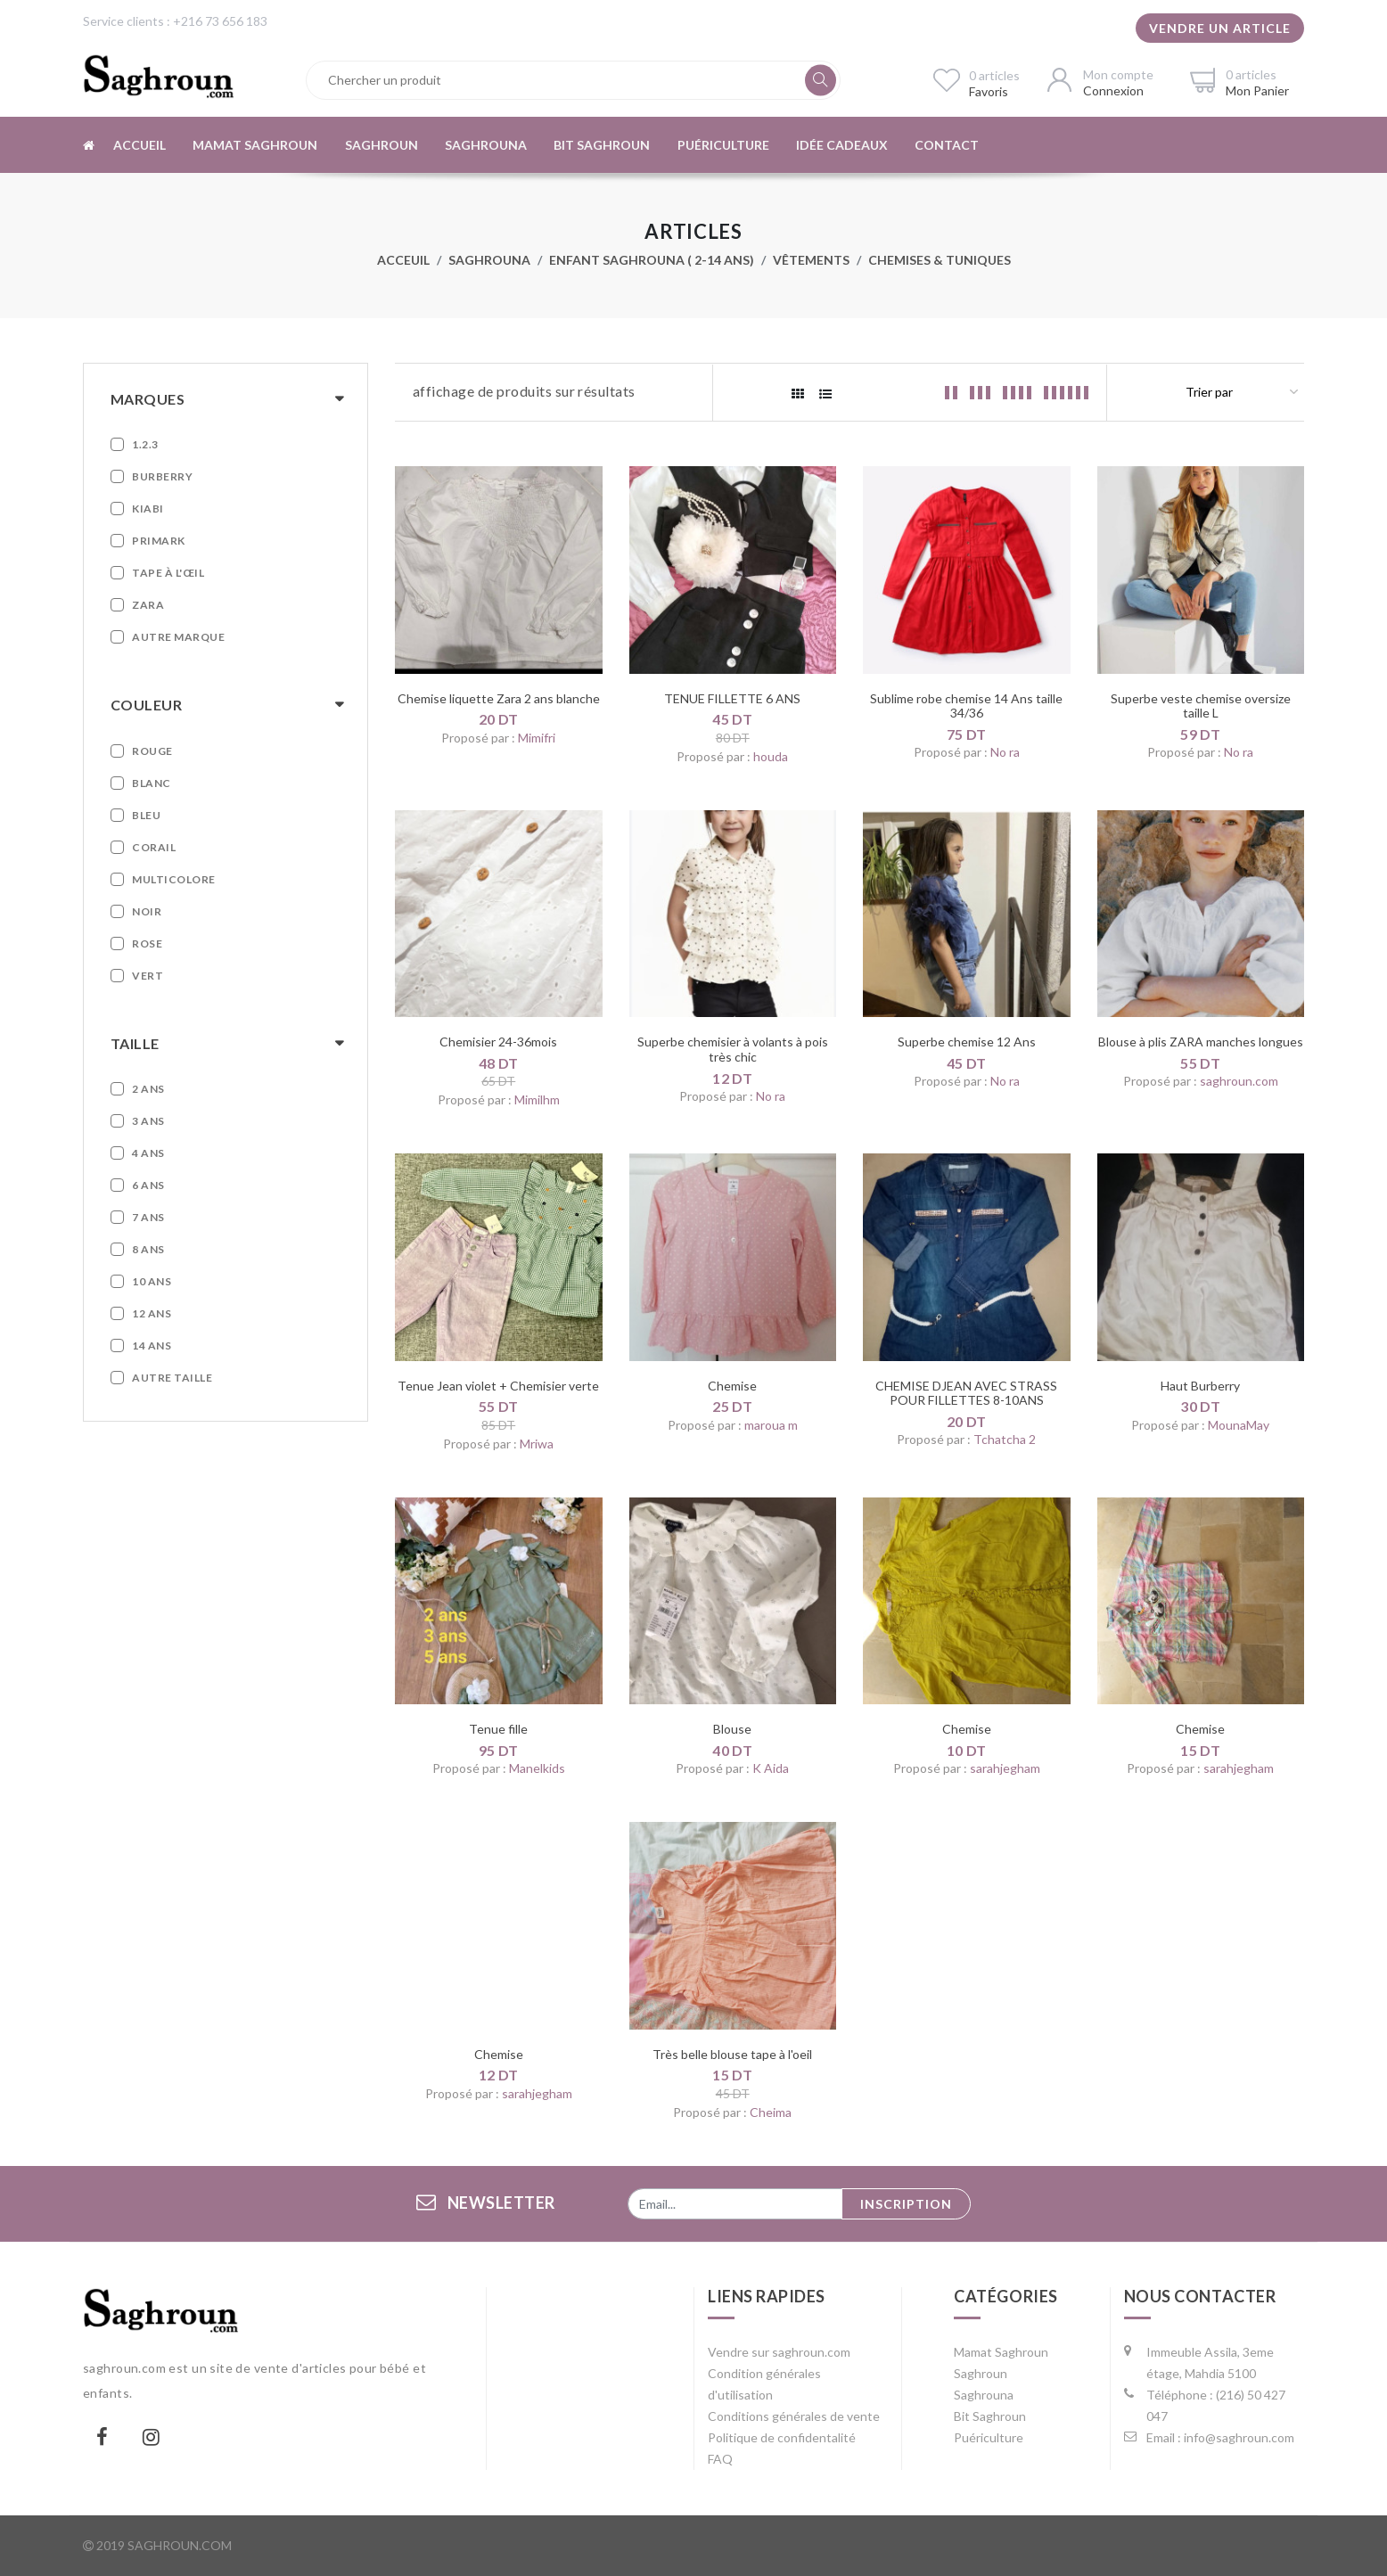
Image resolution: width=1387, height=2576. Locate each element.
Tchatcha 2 (1004, 1439)
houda (770, 756)
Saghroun (379, 144)
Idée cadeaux (839, 144)
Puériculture (721, 144)
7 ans (148, 1217)
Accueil (138, 144)
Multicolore (174, 879)
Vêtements (811, 259)
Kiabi (148, 508)
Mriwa (537, 1443)
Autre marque (178, 637)
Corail (154, 847)
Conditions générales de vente (794, 2416)
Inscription (906, 2203)
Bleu (146, 815)
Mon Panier (1257, 90)
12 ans (151, 1313)
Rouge (152, 751)
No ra (1005, 751)
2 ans (148, 1088)
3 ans (148, 1121)
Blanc (151, 783)
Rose (147, 943)
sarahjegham (1005, 1768)
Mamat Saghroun (254, 144)
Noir (146, 911)
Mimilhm (537, 1099)
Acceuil (403, 259)
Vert (147, 975)
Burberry (162, 476)
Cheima (771, 2112)
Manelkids (537, 1768)
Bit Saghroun (600, 144)
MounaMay (1238, 1424)
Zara (148, 604)
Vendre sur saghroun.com (779, 2351)
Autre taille (172, 1377)
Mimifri (536, 737)
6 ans (148, 1185)
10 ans (151, 1281)
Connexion (1113, 90)
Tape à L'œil (168, 572)
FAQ (720, 2458)
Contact (944, 144)
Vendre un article (1220, 28)
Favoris (988, 91)
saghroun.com (1239, 1080)
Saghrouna (484, 144)
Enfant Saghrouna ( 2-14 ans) (651, 259)
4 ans (148, 1153)
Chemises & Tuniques (939, 259)
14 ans (151, 1345)
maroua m (771, 1424)
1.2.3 (145, 444)
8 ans (148, 1249)
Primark (158, 540)
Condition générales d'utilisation (764, 2384)
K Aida (770, 1768)
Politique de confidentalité (782, 2437)
